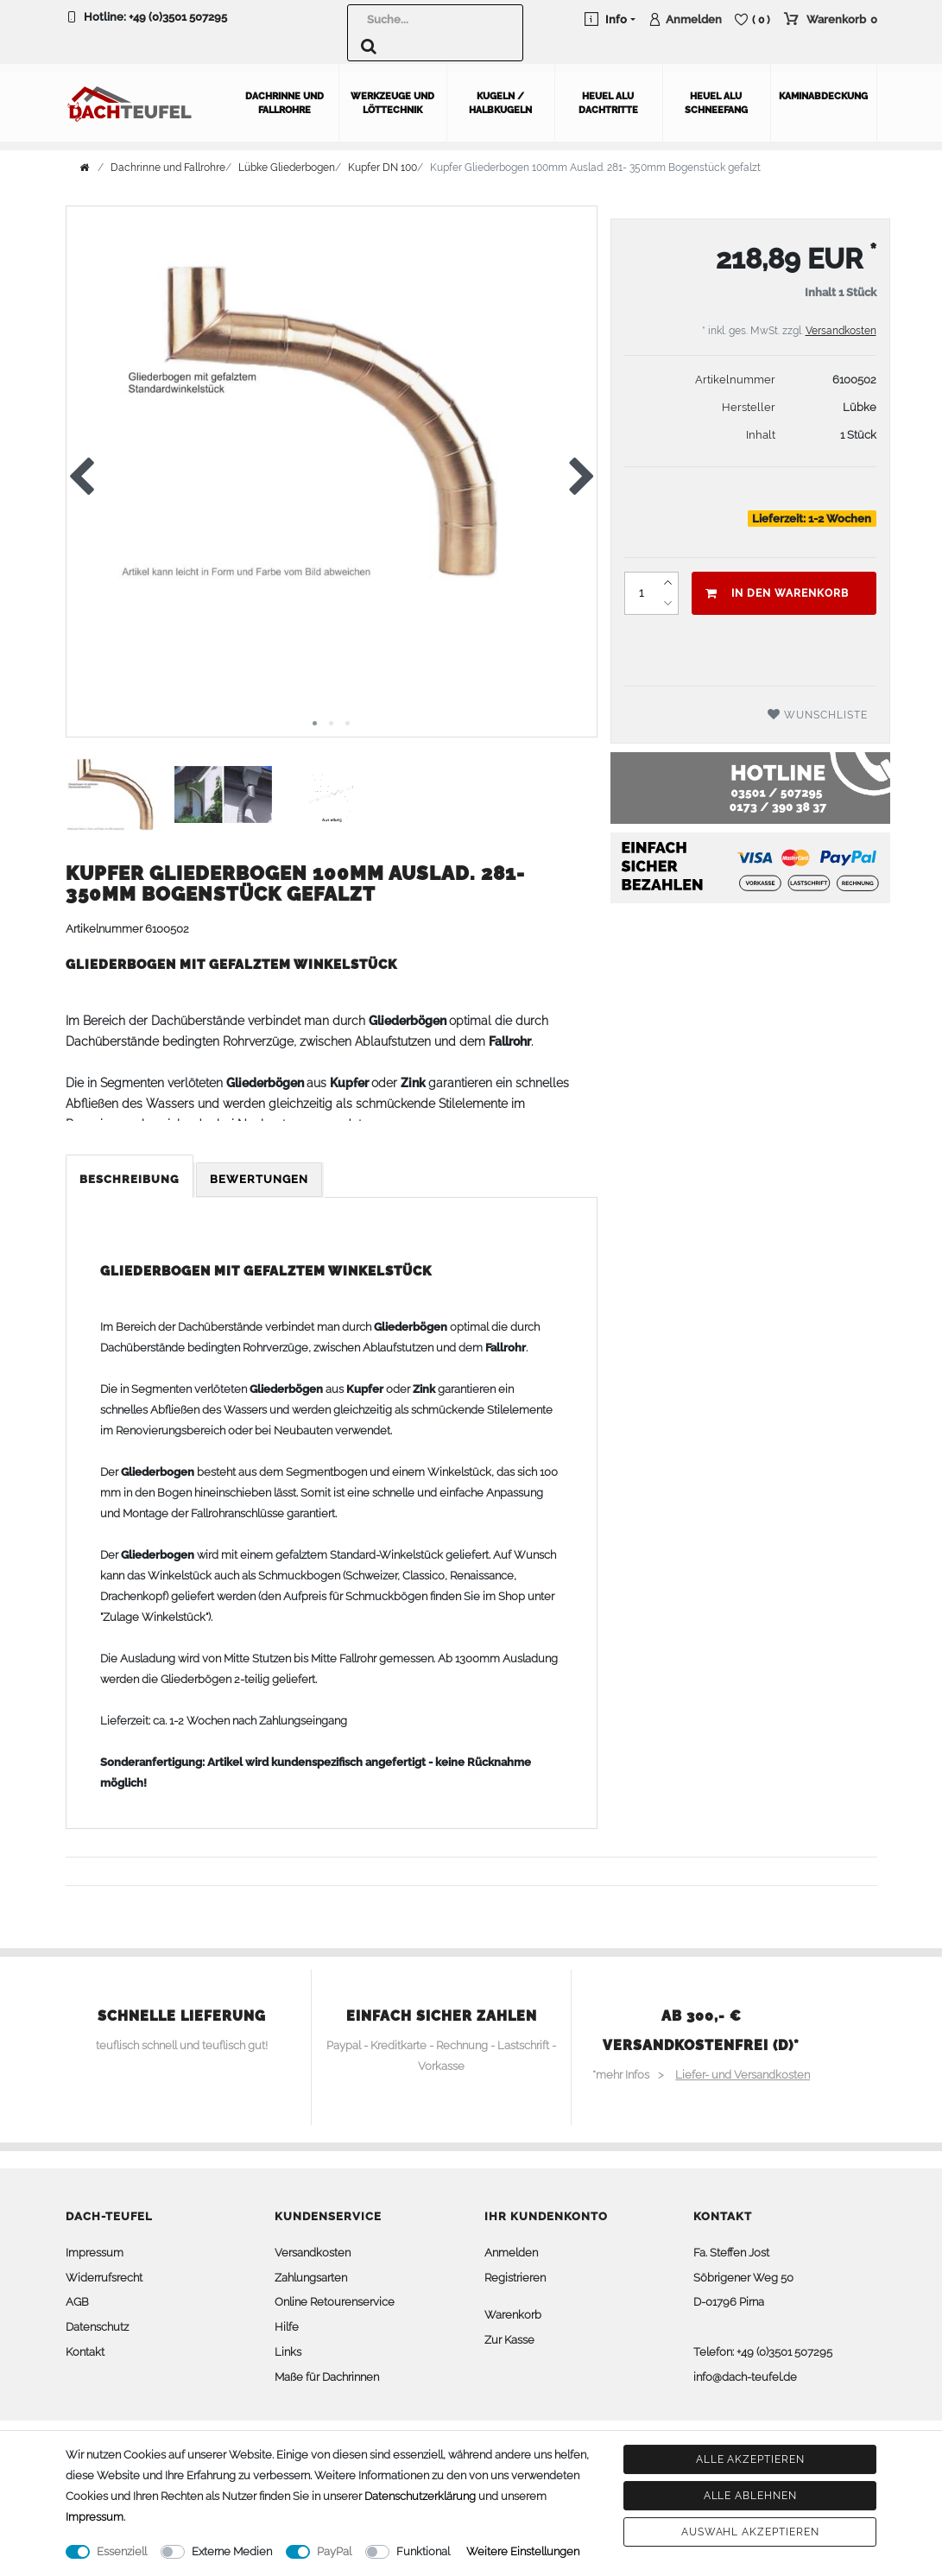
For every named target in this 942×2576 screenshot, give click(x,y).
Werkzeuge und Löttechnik (392, 98)
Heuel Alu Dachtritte (608, 98)
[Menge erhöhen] (667, 578)
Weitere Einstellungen (522, 2551)
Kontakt (85, 2347)
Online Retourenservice (335, 2298)
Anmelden (511, 2248)
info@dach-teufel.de (745, 2372)
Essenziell (122, 2551)
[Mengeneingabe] (640, 589)
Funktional (423, 2551)
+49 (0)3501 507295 (178, 16)
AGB (77, 2298)
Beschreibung (129, 1174)
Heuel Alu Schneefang (716, 98)
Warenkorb (512, 2311)
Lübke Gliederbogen (286, 163)
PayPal (334, 2551)
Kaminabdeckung (823, 92)
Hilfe (287, 2322)
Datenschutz (97, 2322)
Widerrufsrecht (104, 2273)
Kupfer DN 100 (382, 163)
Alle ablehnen (750, 2496)
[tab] (131, 1175)
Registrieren (515, 2273)
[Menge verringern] (667, 599)
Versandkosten (841, 326)
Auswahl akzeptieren (750, 2532)
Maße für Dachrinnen (327, 2372)
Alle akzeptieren (750, 2459)
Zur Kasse (509, 2335)
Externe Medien (232, 2551)
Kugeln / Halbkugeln (500, 98)
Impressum (94, 2248)
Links (288, 2347)
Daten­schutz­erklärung (420, 2496)
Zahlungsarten (311, 2273)
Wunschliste (818, 710)
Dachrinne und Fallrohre (284, 98)
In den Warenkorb (776, 588)
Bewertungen (259, 1174)
